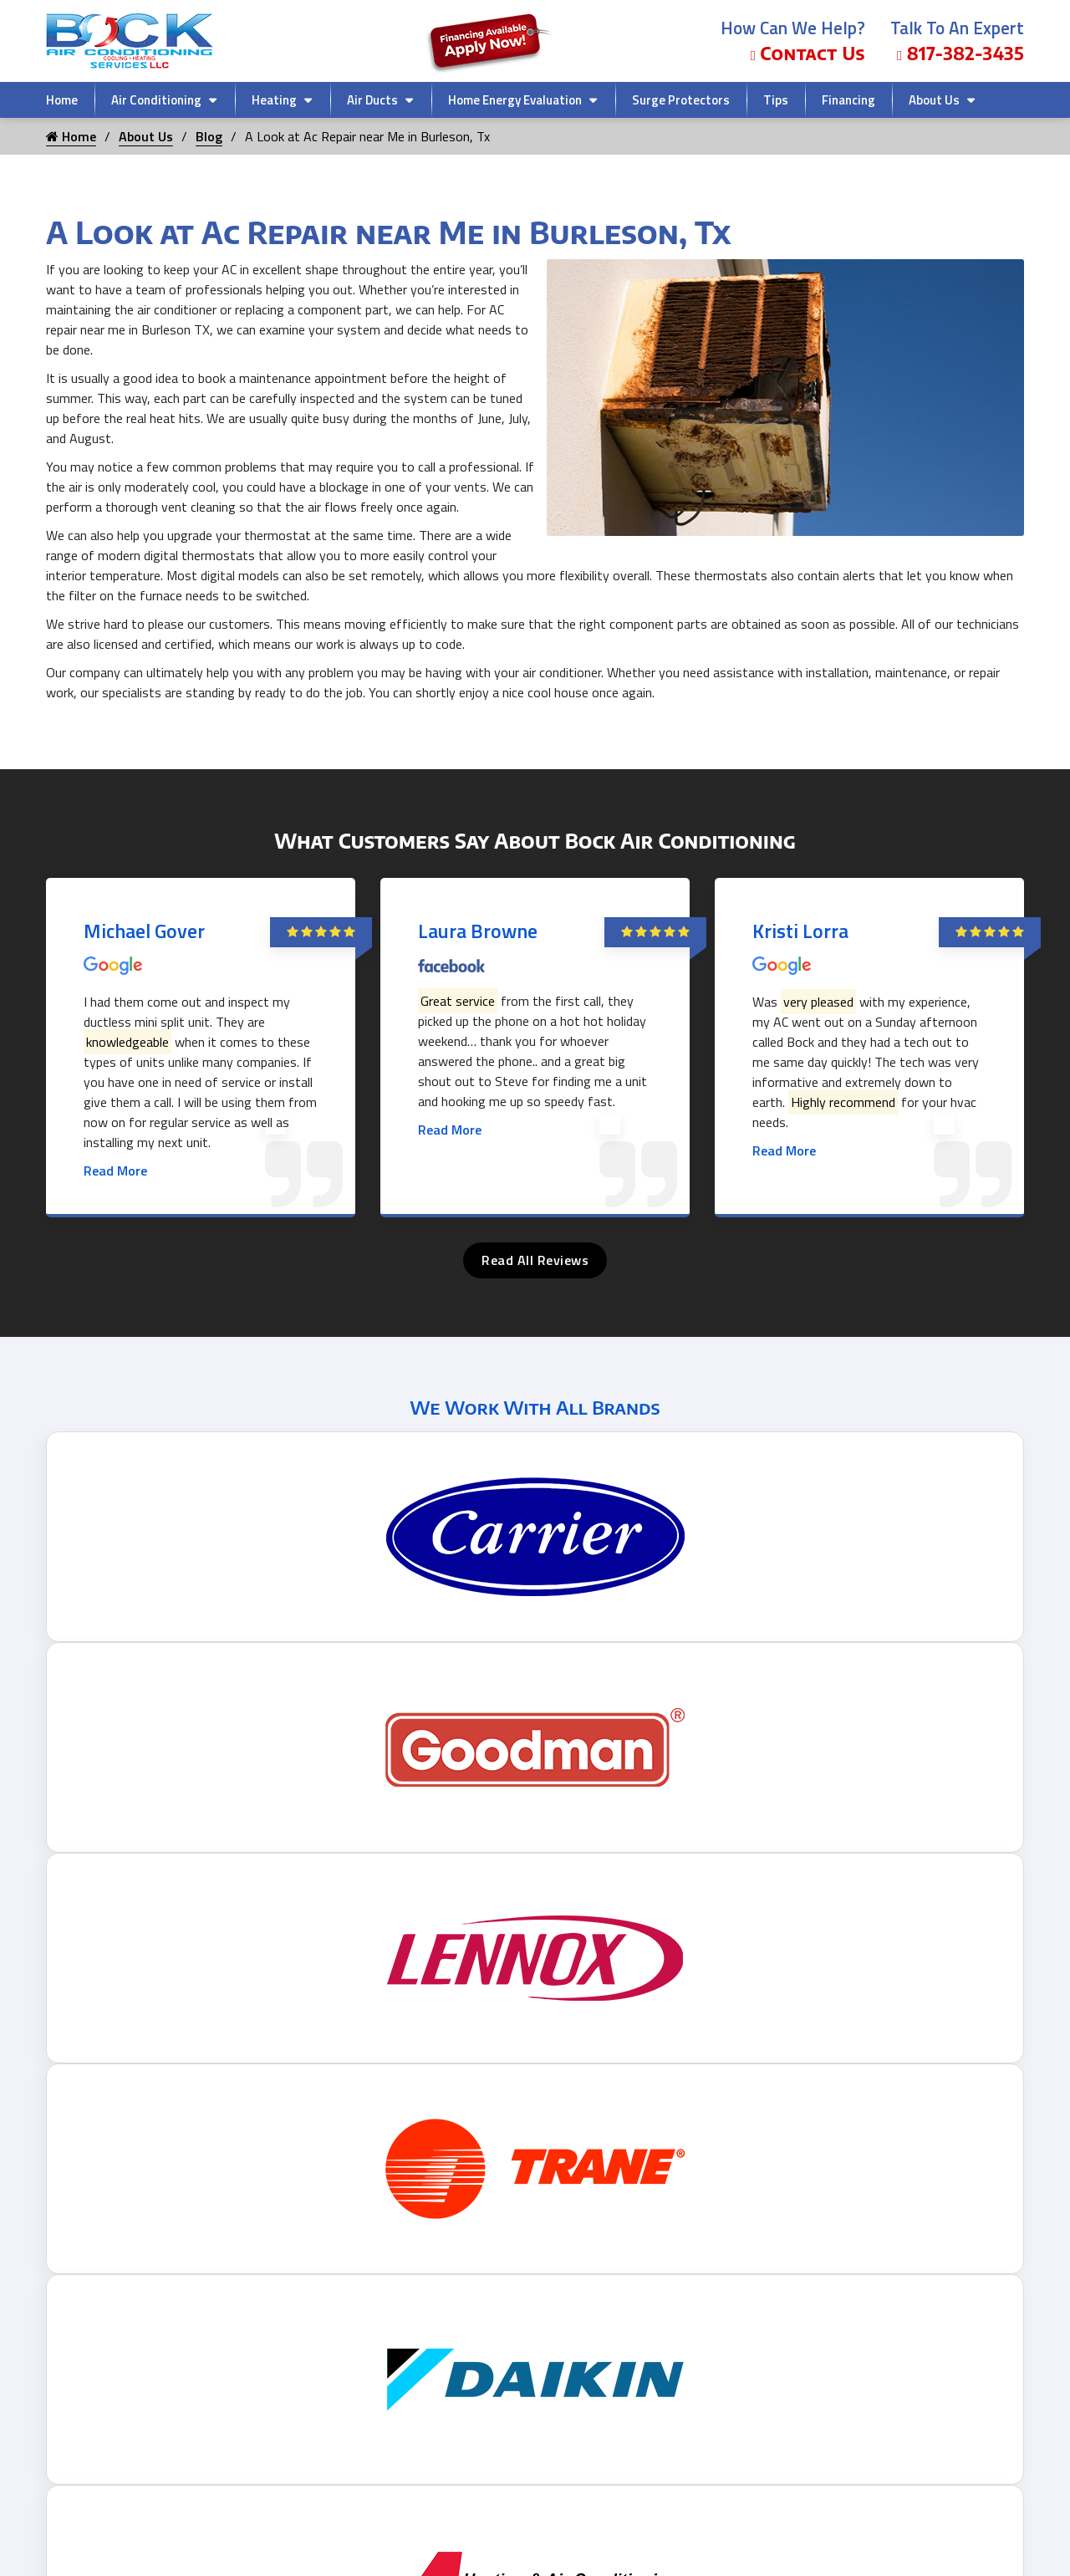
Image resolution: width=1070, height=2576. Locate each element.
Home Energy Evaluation (515, 100)
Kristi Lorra (800, 931)
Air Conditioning (156, 100)
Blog (209, 136)
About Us (934, 100)
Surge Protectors (681, 100)
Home (62, 100)
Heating (274, 100)
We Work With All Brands (535, 1407)
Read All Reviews (535, 1260)
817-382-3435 (960, 53)
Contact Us (808, 53)
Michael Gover (144, 931)
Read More (115, 1170)
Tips (775, 100)
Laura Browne (478, 931)
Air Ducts (372, 100)
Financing (848, 100)
